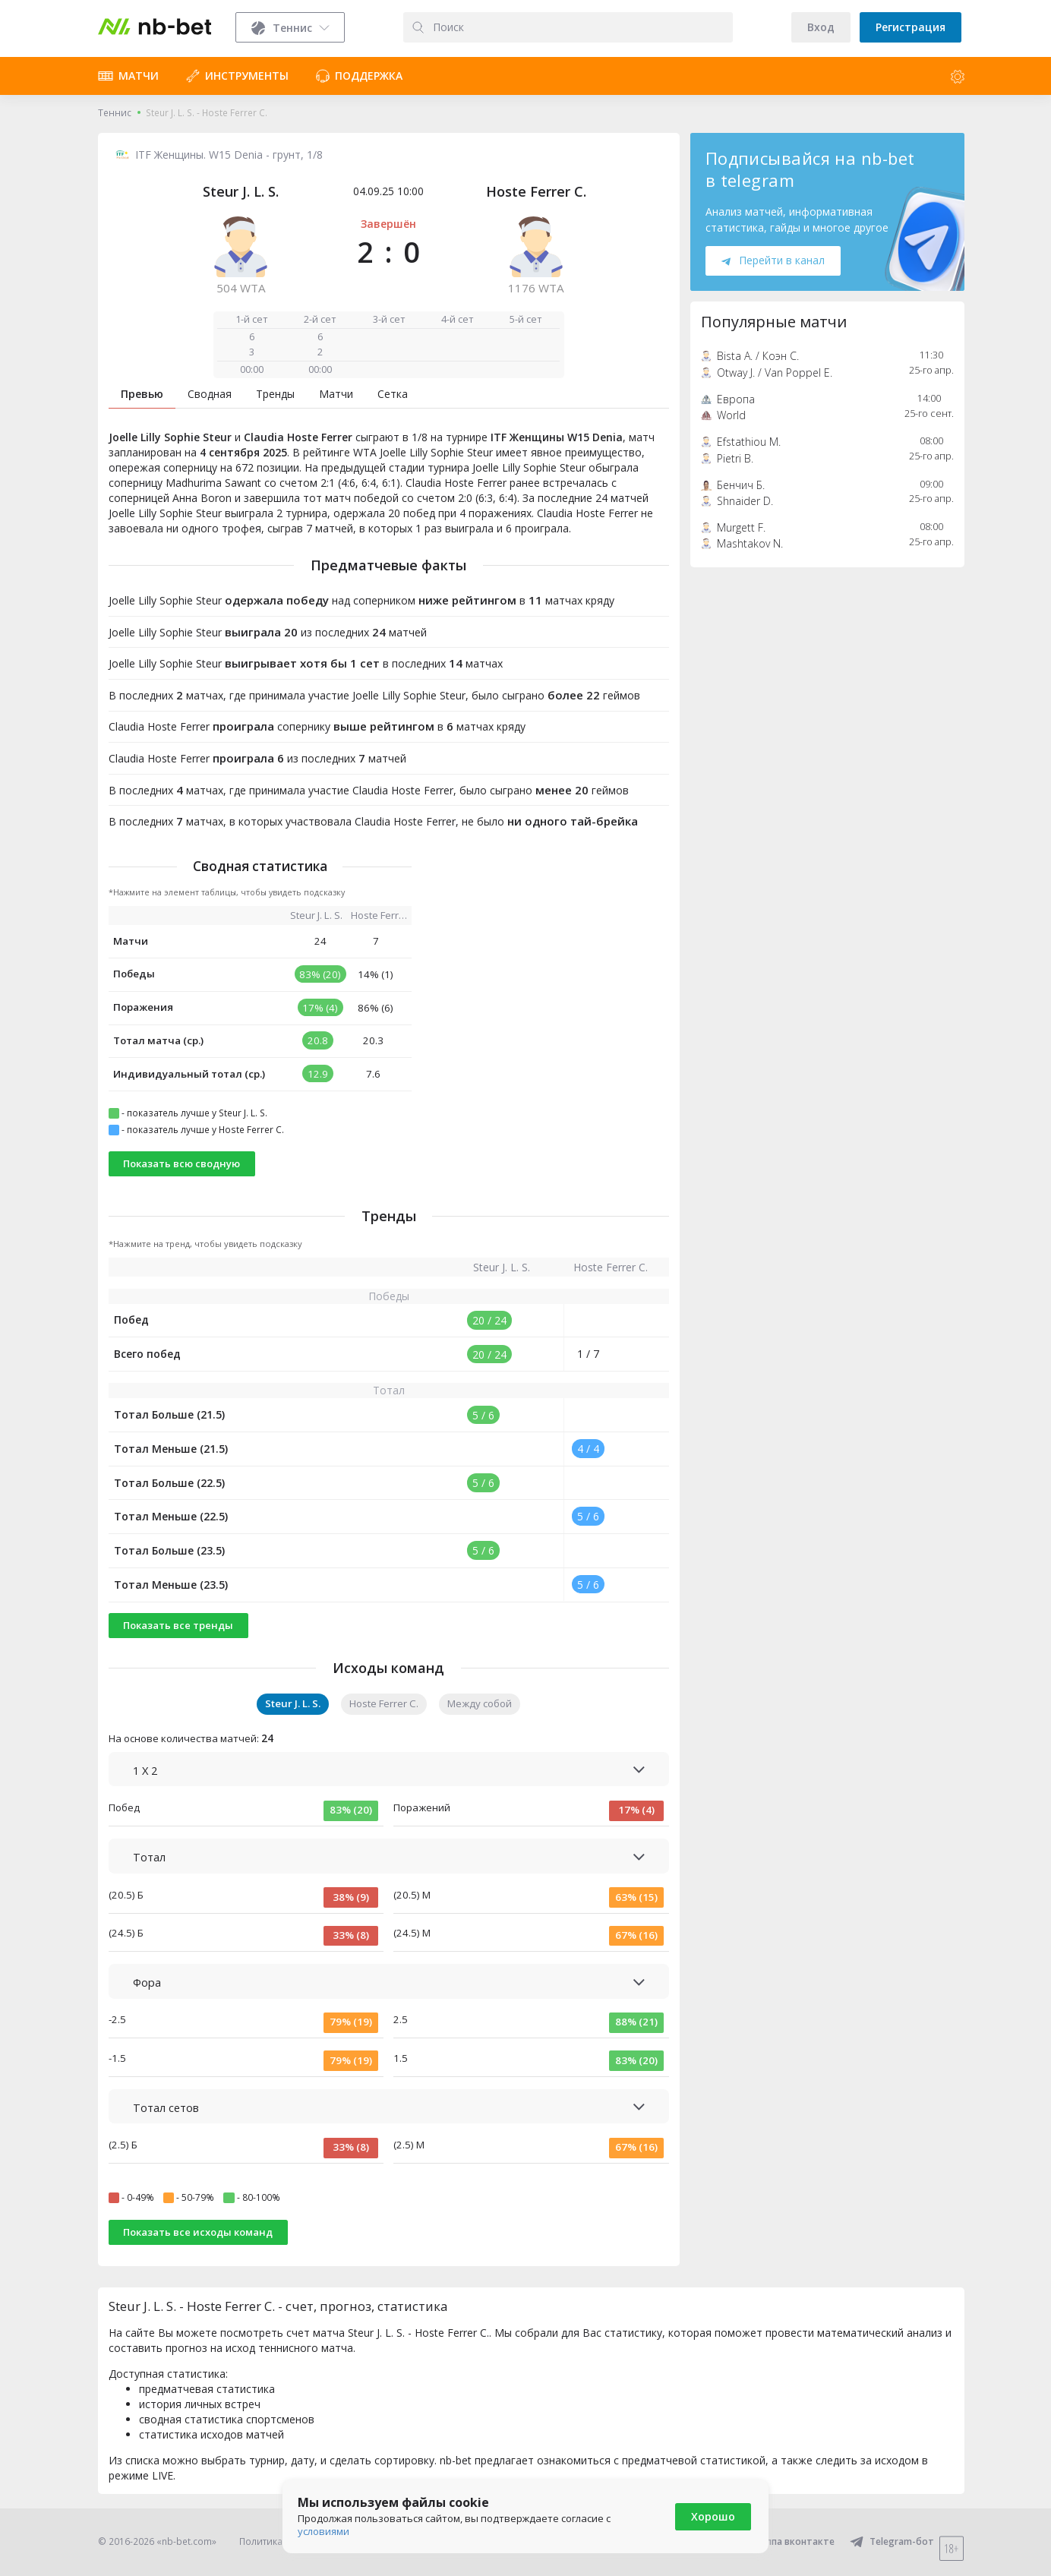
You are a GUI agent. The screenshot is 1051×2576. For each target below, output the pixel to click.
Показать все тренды (178, 1625)
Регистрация (910, 27)
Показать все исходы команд (198, 2232)
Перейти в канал (773, 260)
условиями (323, 2531)
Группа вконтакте (783, 2541)
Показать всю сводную (181, 1163)
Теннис (114, 112)
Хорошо (713, 2516)
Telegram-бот (892, 2541)
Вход (821, 27)
